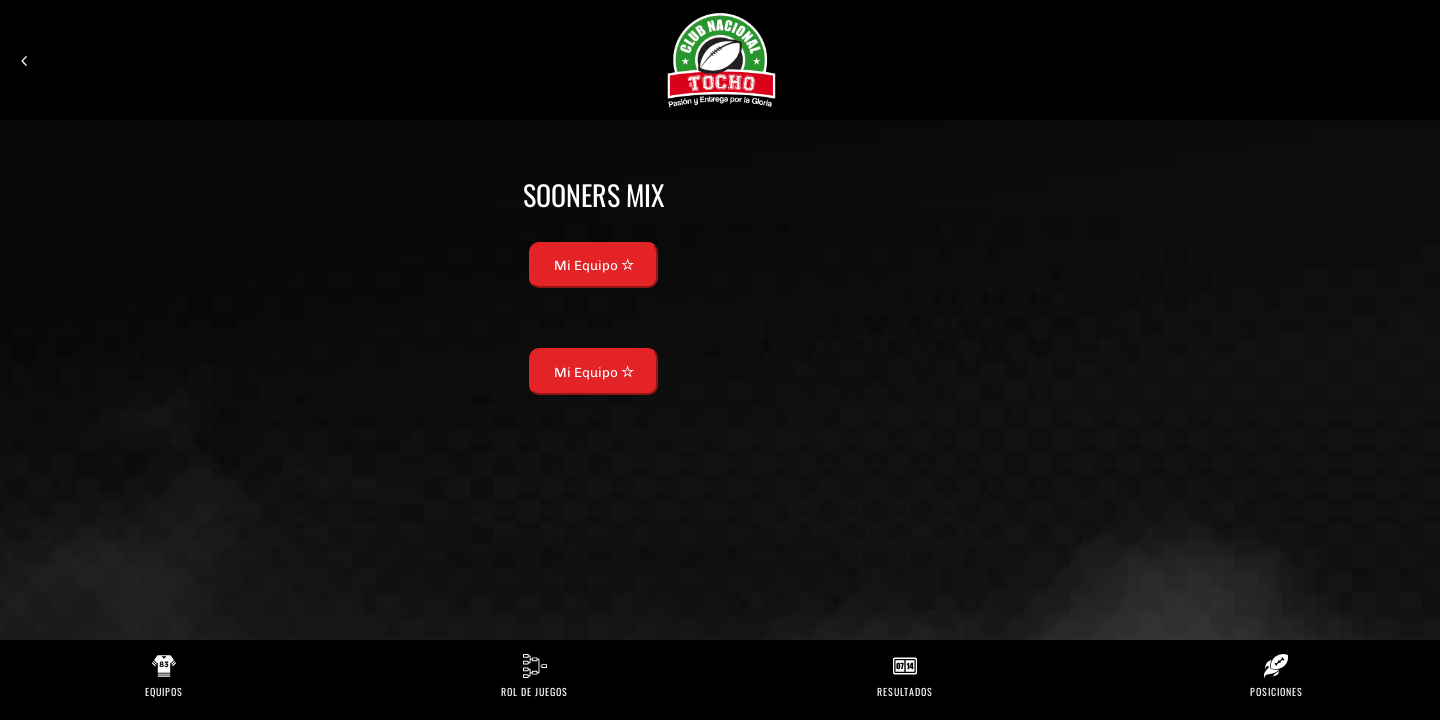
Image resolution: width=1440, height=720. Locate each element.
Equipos (164, 691)
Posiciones (1276, 691)
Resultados (905, 691)
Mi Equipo (594, 265)
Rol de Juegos (534, 691)
